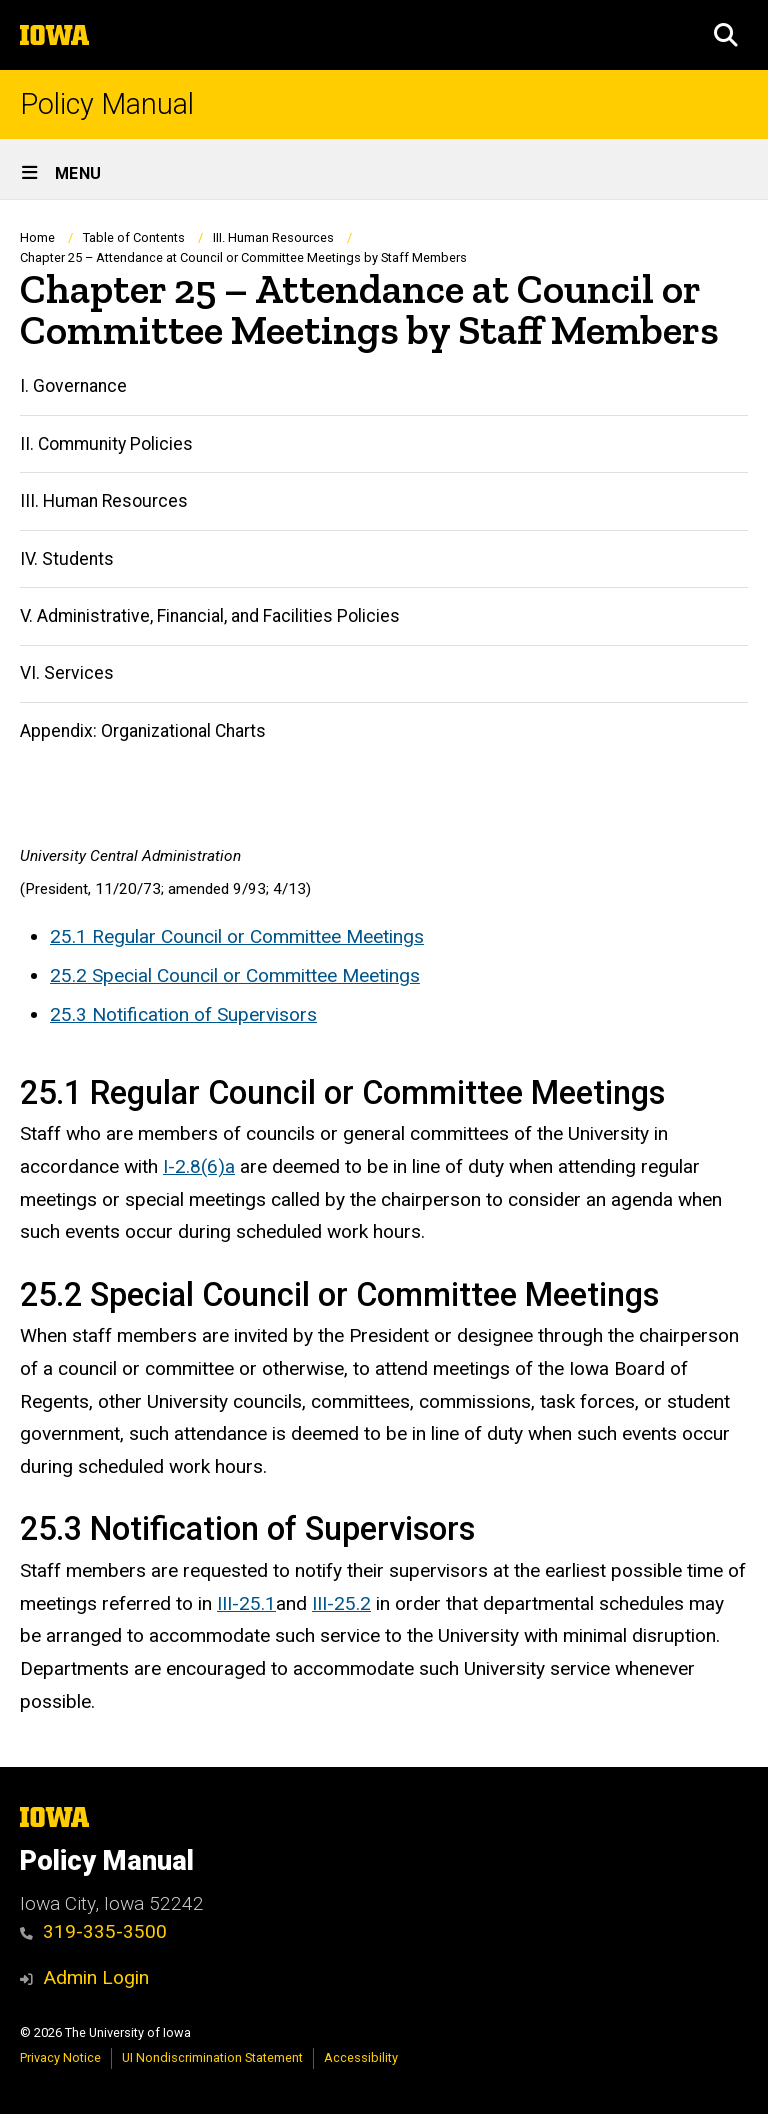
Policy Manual (107, 104)
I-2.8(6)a (199, 1166)
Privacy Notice (60, 2057)
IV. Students (67, 559)
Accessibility (361, 2057)
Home (37, 237)
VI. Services (67, 674)
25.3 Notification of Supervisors (183, 1013)
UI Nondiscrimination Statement (212, 2057)
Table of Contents (134, 237)
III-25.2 (341, 1603)
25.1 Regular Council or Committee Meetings (237, 936)
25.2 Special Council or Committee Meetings (235, 975)
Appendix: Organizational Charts (143, 731)
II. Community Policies (106, 444)
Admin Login (96, 1977)
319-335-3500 (93, 1931)
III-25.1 (246, 1603)
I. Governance (73, 386)
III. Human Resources (273, 237)
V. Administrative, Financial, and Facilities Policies (210, 616)
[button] (726, 35)
